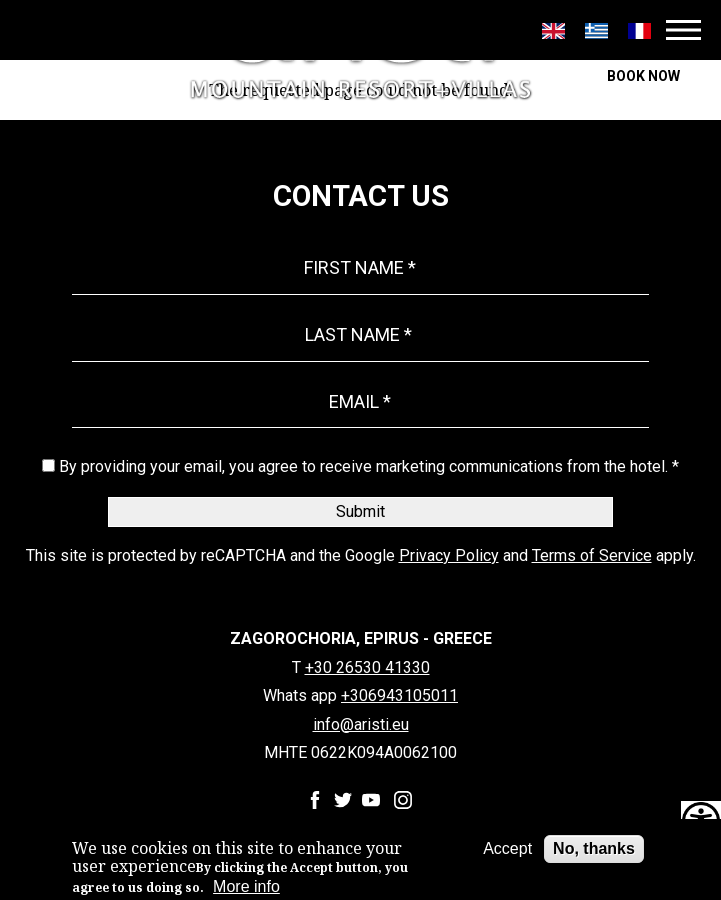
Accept (507, 848)
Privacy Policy (449, 555)
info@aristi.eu (361, 725)
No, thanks (594, 848)
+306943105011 (399, 696)
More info (246, 886)
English (553, 31)
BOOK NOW (643, 76)
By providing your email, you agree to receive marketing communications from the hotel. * (369, 466)
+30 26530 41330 (367, 668)
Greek (596, 31)
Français (639, 31)
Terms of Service (592, 555)
